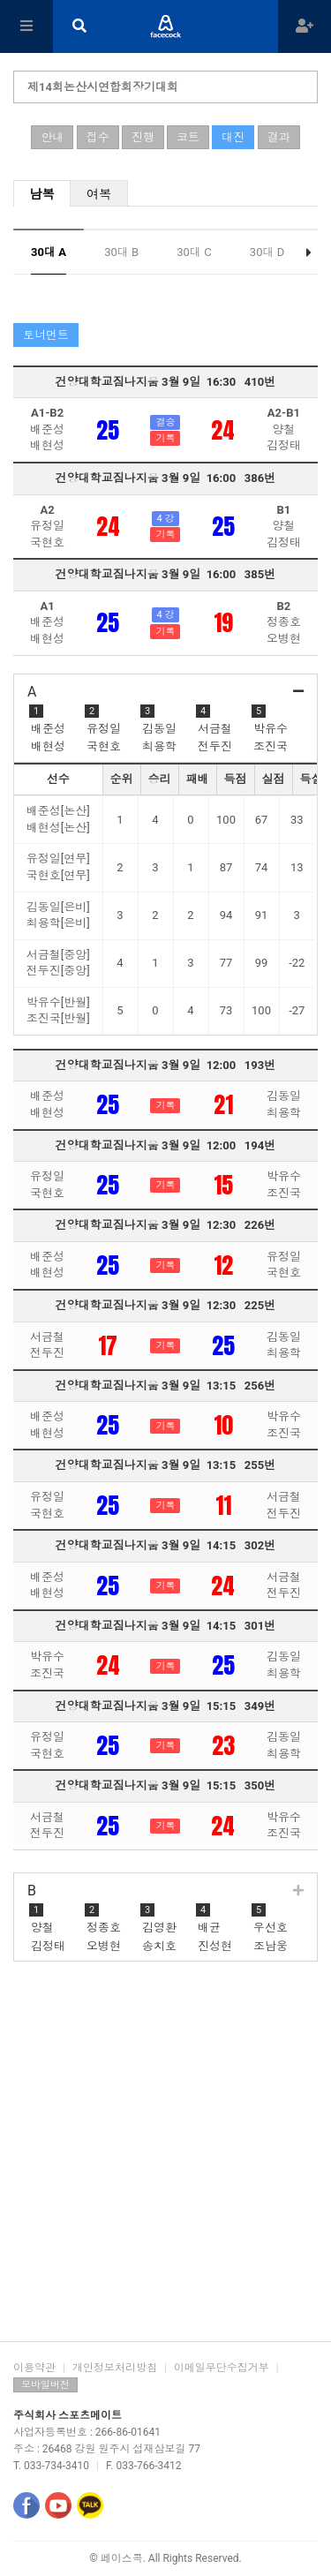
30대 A (48, 252)
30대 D (267, 252)
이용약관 (34, 2367)
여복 (99, 194)
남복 (42, 194)
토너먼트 (46, 335)
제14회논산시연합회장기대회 (102, 87)
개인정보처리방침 (114, 2367)
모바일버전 (45, 2385)
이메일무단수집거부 (221, 2367)
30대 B (121, 252)
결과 (278, 137)
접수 (98, 137)
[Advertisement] (165, 2158)
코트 (188, 137)
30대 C (194, 252)
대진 (233, 137)
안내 (52, 137)
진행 (143, 137)
